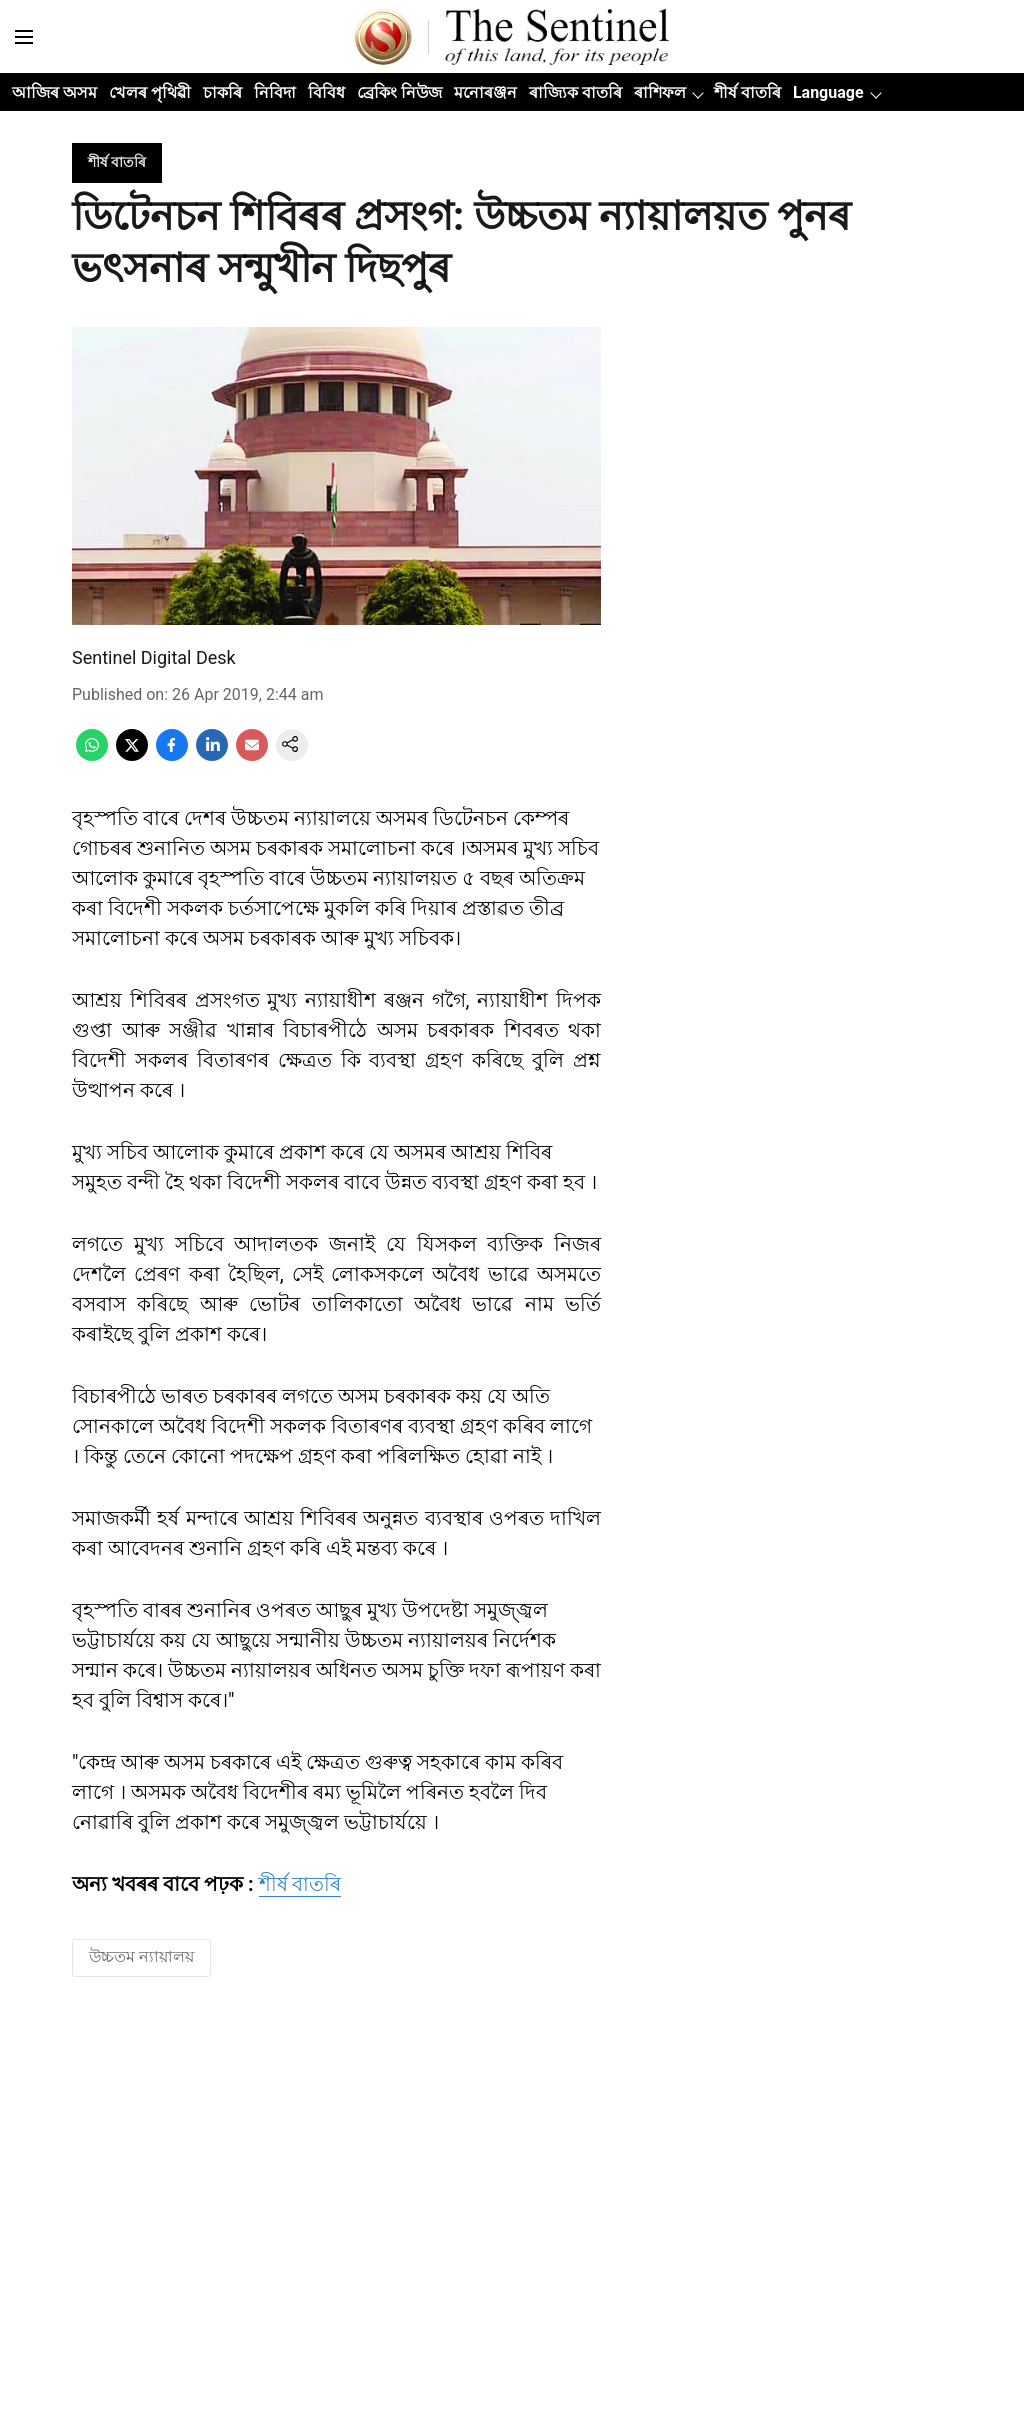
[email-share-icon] (252, 755)
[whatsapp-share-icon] (92, 755)
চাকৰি (222, 92)
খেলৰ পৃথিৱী (150, 92)
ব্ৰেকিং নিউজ (399, 92)
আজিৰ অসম (54, 92)
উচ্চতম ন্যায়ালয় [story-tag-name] (141, 1956)
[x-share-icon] (132, 755)
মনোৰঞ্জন (485, 92)
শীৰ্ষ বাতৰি (747, 92)
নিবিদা (275, 92)
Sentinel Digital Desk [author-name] (154, 657)
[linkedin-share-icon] (212, 755)
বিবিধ (326, 92)
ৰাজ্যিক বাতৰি (575, 92)
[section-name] (117, 161)
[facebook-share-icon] (172, 755)
